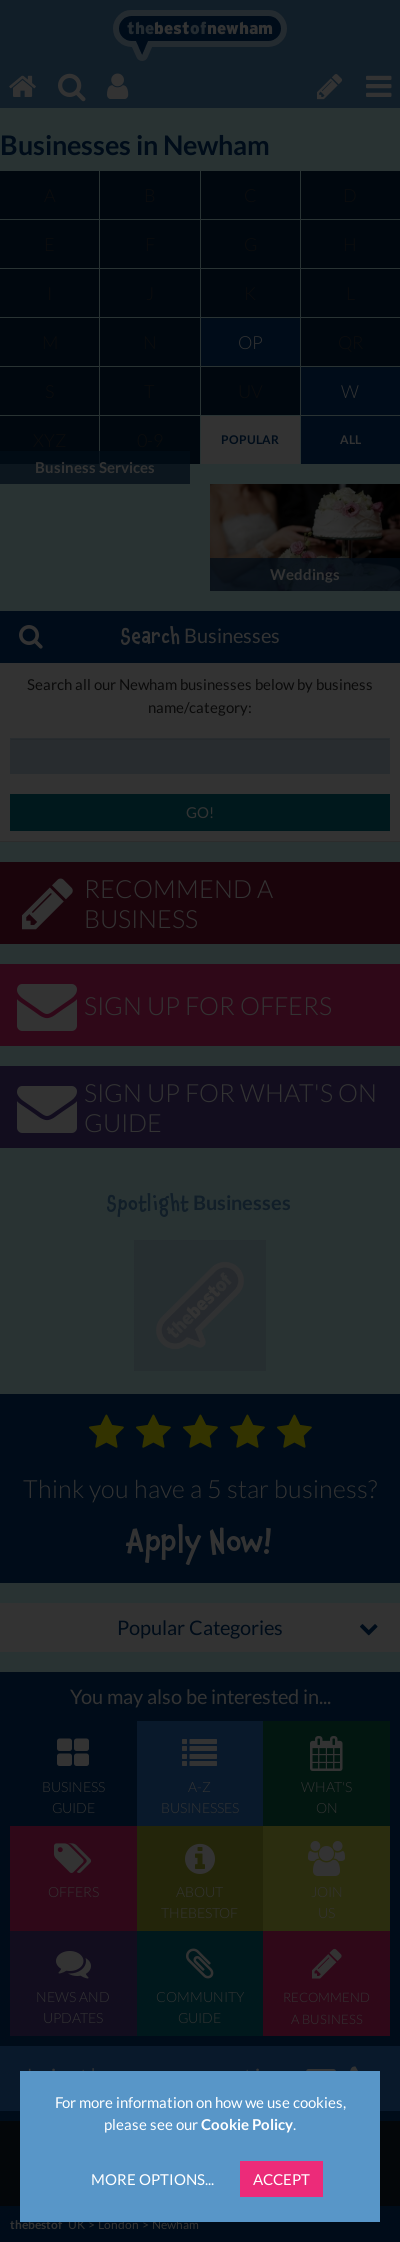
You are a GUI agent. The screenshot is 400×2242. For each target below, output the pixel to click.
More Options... (152, 2179)
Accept (281, 2179)
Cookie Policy (247, 2124)
